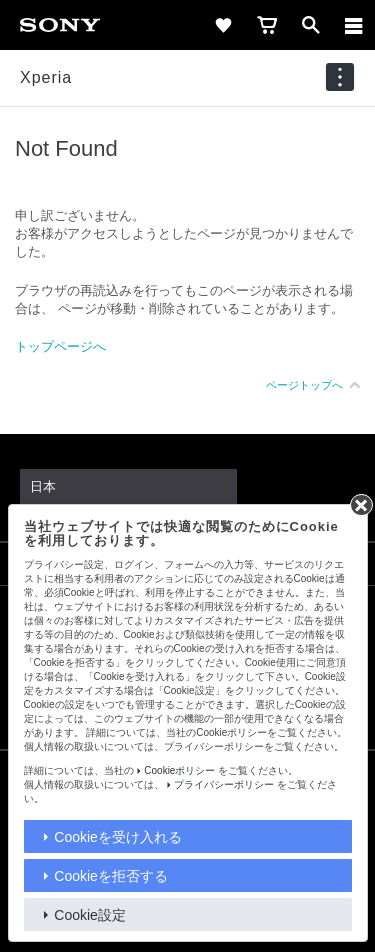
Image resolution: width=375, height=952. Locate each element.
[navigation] (340, 77)
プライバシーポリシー (224, 784)
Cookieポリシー (179, 770)
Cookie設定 (90, 915)
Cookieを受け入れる (118, 837)
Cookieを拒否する (111, 876)
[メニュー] (354, 25)
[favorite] (223, 25)
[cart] (267, 25)
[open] (311, 25)
